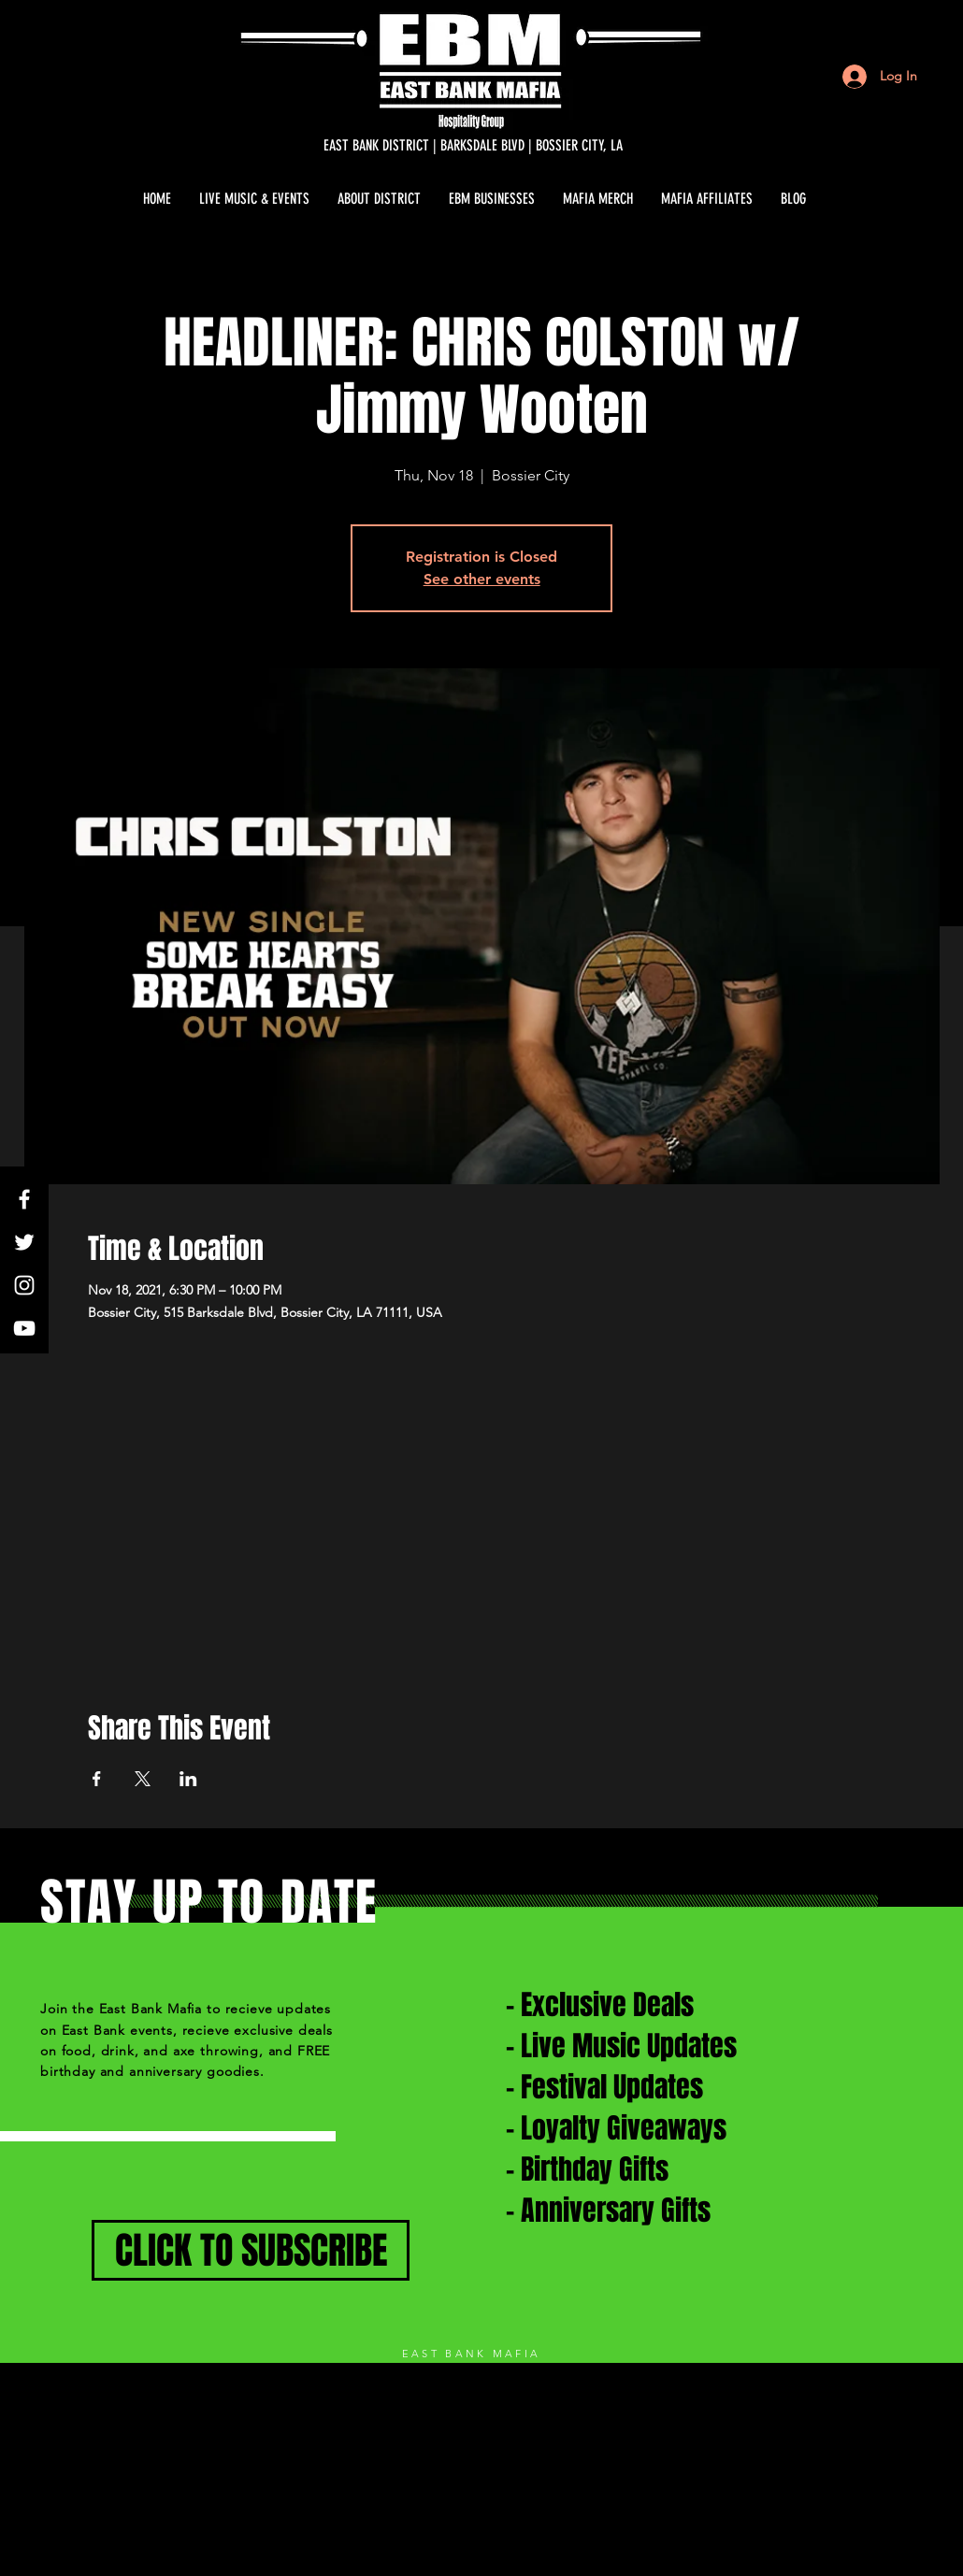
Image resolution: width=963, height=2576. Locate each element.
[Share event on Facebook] (97, 1778)
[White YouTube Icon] (24, 1328)
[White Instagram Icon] (24, 1285)
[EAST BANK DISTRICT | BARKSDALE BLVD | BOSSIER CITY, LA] (473, 146)
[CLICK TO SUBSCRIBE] (251, 2250)
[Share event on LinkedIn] (188, 1778)
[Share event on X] (142, 1778)
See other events (482, 579)
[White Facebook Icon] (24, 1199)
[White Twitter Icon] (24, 1242)
